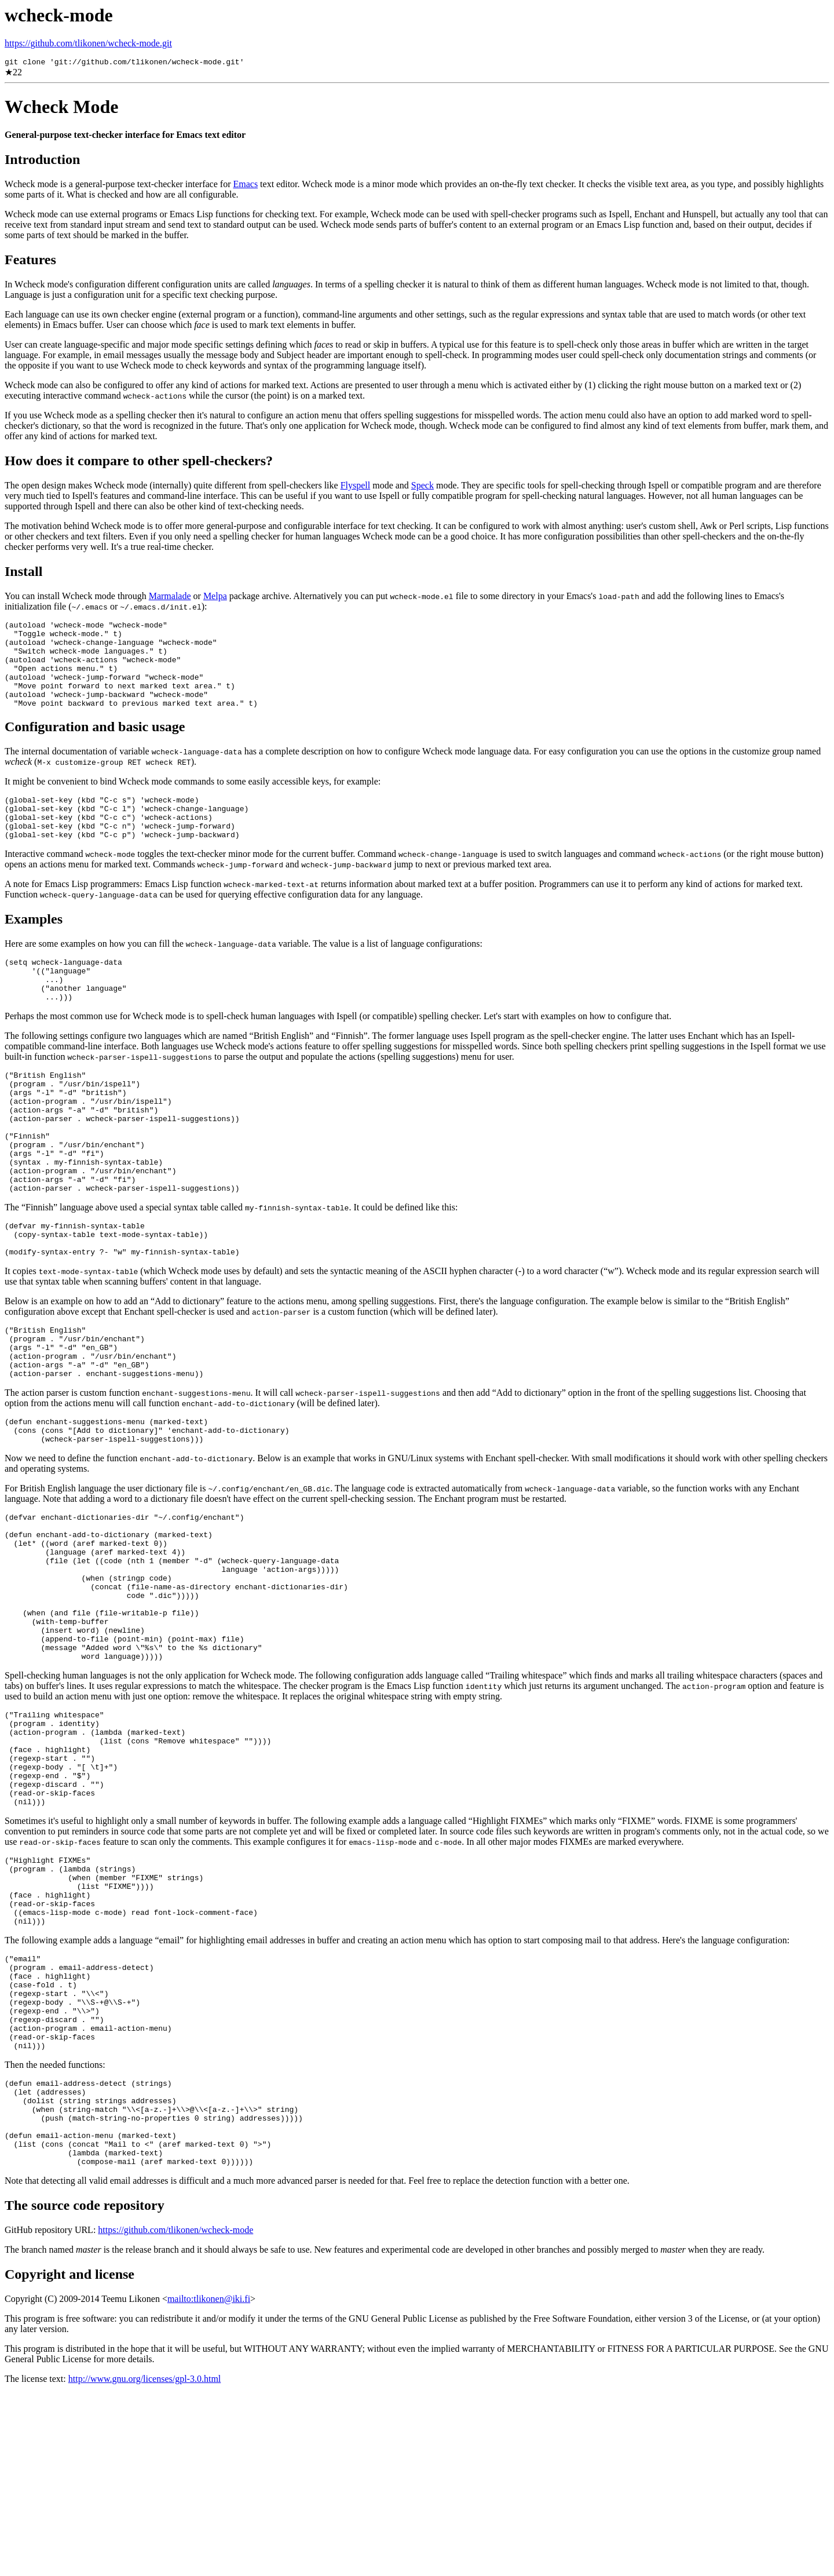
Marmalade (170, 598)
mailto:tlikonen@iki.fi (208, 2481)
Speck (422, 487)
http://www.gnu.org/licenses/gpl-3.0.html (144, 2561)
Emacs (245, 186)
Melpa (215, 598)
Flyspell (356, 487)
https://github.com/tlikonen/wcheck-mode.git (88, 43)
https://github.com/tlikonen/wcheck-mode (175, 2412)
